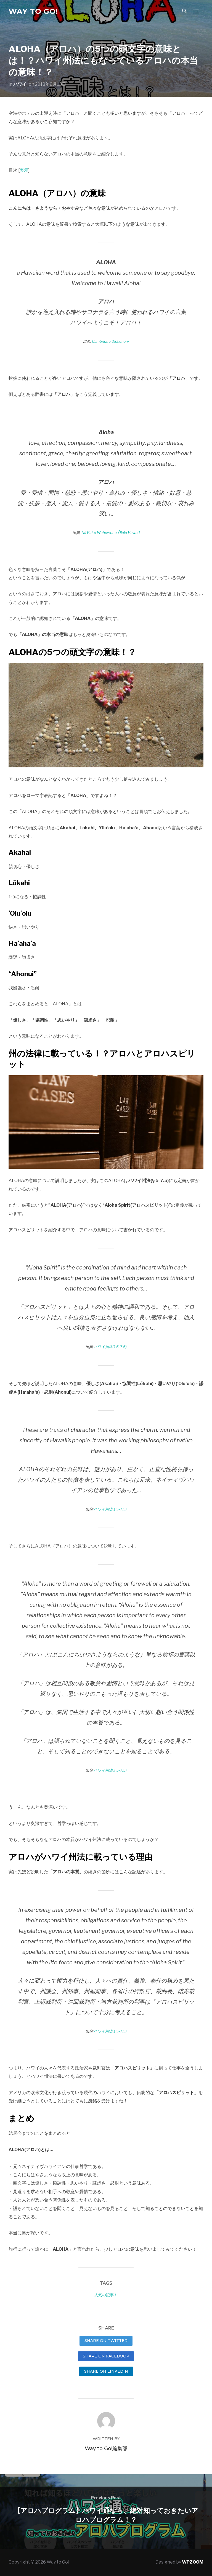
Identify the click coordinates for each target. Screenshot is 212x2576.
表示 (24, 170)
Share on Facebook (106, 2356)
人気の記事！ (106, 2294)
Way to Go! (33, 11)
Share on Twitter (106, 2340)
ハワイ (19, 84)
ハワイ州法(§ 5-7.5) (110, 1346)
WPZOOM (192, 2562)
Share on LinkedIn (106, 2371)
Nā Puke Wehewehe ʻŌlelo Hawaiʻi (110, 532)
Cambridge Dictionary (110, 341)
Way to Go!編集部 (106, 2448)
